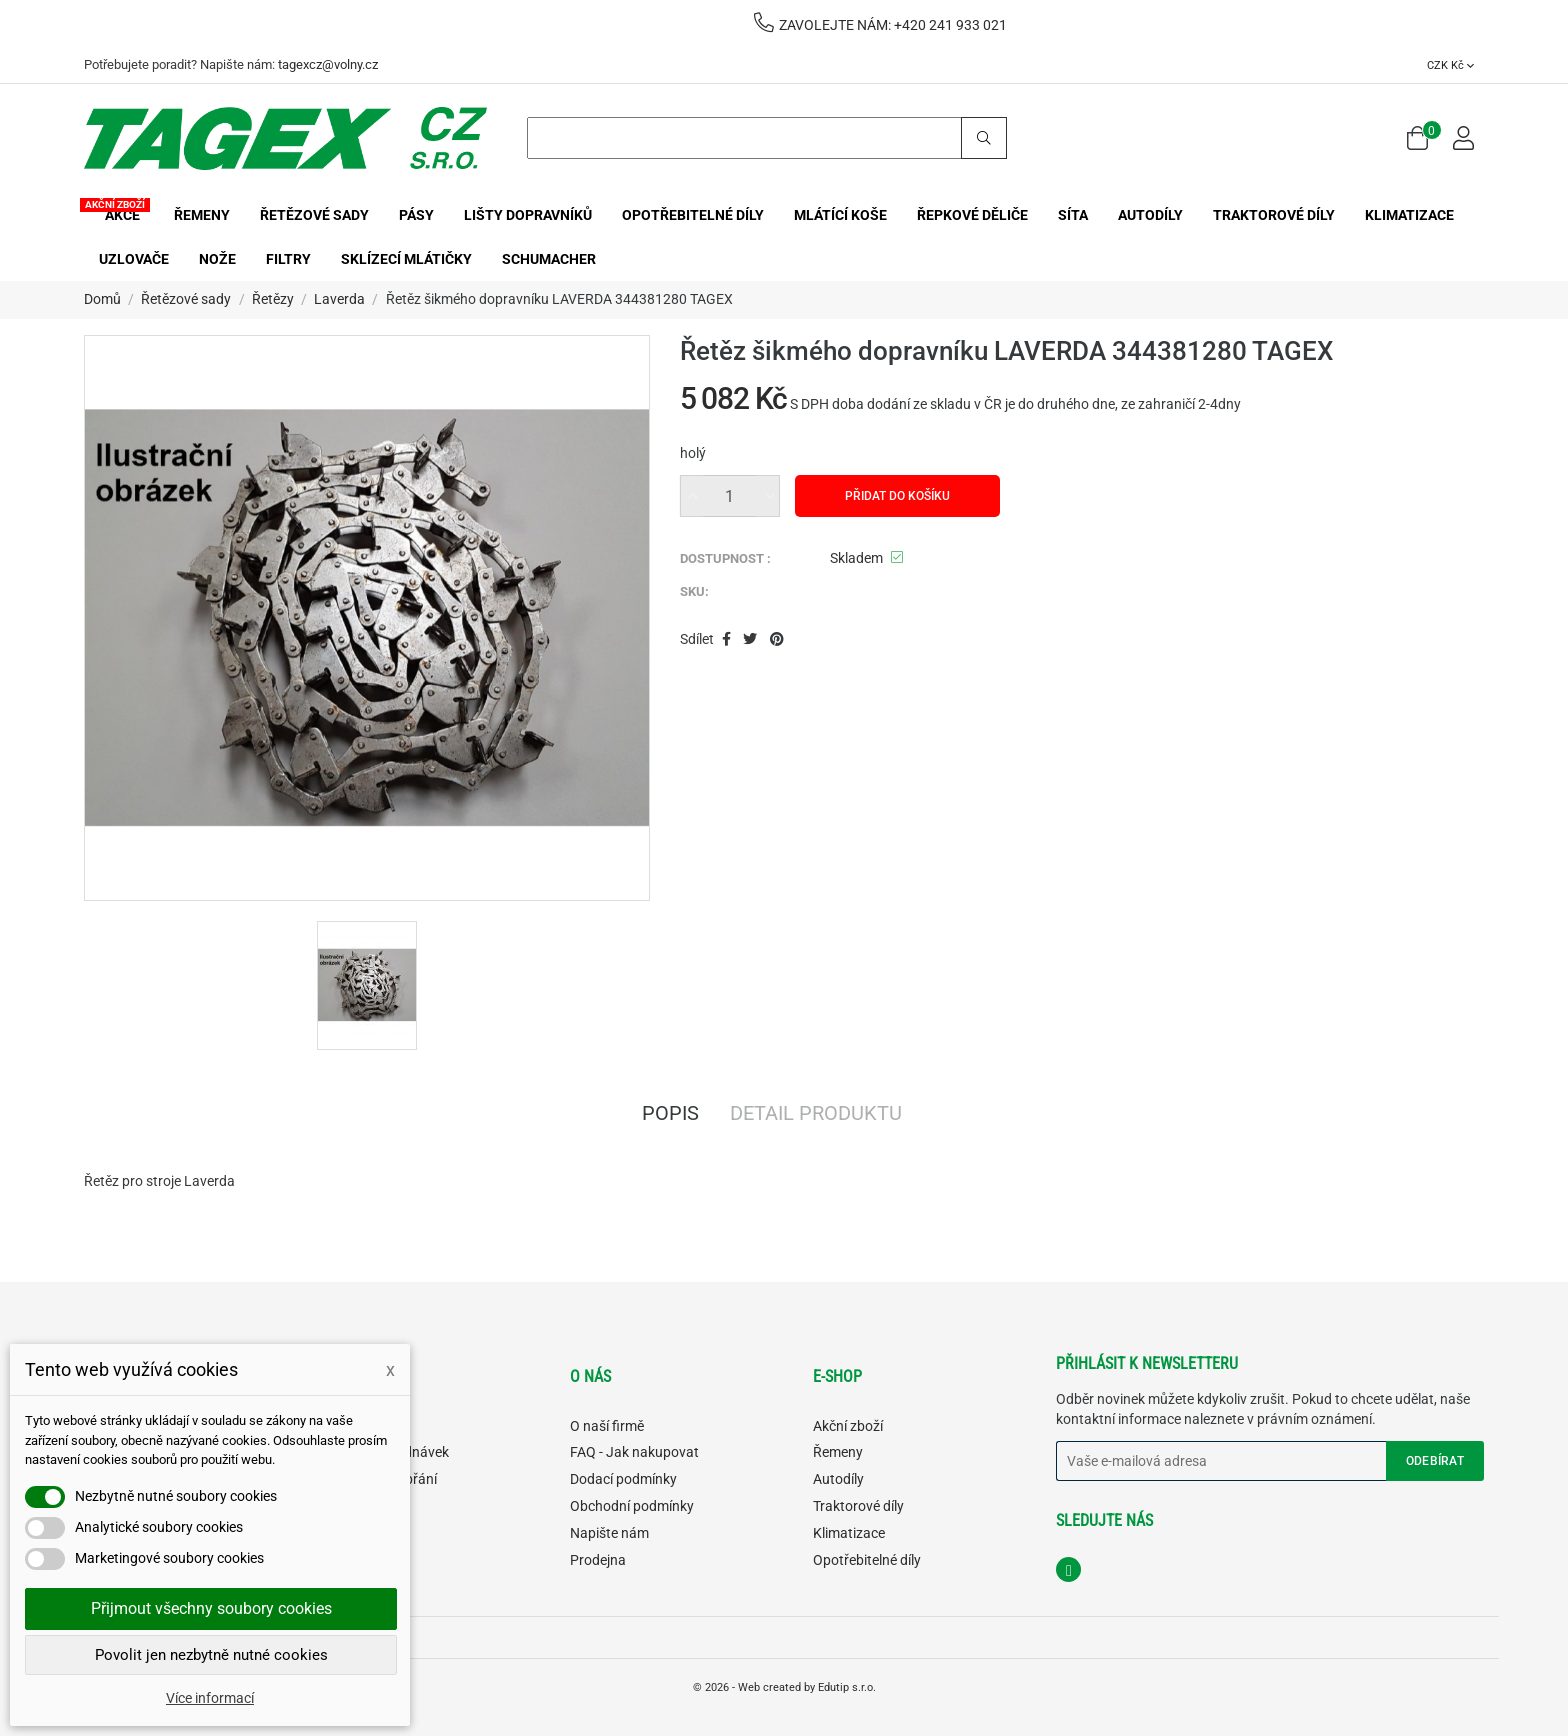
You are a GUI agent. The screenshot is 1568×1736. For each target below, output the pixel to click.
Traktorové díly (858, 1506)
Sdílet (726, 640)
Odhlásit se (361, 1533)
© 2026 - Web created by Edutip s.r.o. (784, 1687)
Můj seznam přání (382, 1479)
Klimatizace (849, 1533)
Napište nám (609, 1533)
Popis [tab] (670, 1115)
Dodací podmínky (623, 1479)
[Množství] (730, 496)
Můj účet (353, 1426)
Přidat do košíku (897, 496)
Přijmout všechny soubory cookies (211, 1608)
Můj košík (356, 1506)
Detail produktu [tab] (816, 1115)
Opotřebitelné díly (867, 1560)
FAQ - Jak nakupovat (634, 1452)
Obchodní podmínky (632, 1506)
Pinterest (777, 640)
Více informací (210, 1698)
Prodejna (598, 1560)
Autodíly (838, 1479)
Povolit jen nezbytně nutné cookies (211, 1655)
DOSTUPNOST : (725, 558)
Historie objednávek (388, 1452)
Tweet (750, 640)
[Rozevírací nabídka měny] (1450, 65)
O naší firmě (607, 1426)
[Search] (767, 138)
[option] (367, 985)
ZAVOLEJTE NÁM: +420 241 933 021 (880, 25)
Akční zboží (848, 1426)
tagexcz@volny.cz (328, 64)
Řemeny (838, 1452)
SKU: (694, 591)
